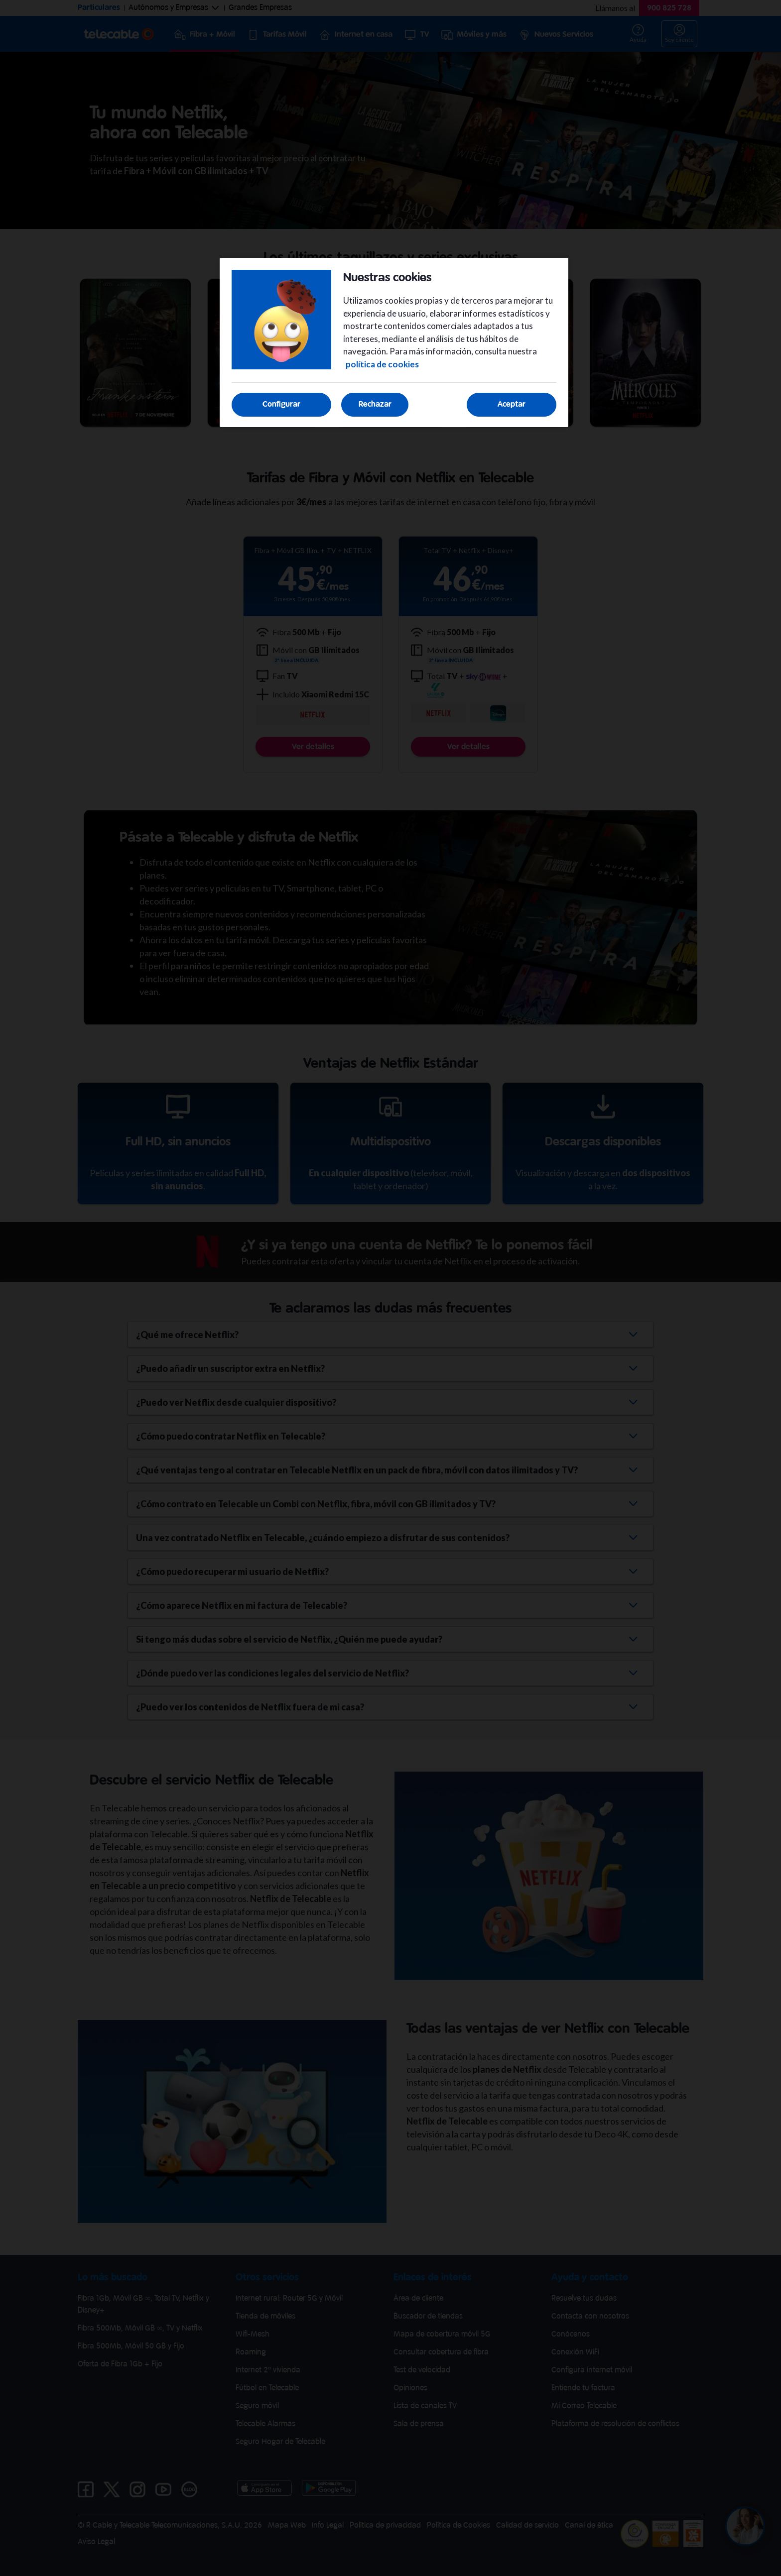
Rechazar (375, 404)
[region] (394, 343)
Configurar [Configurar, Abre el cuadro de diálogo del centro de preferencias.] (281, 404)
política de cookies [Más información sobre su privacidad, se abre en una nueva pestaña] (382, 364)
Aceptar (511, 404)
